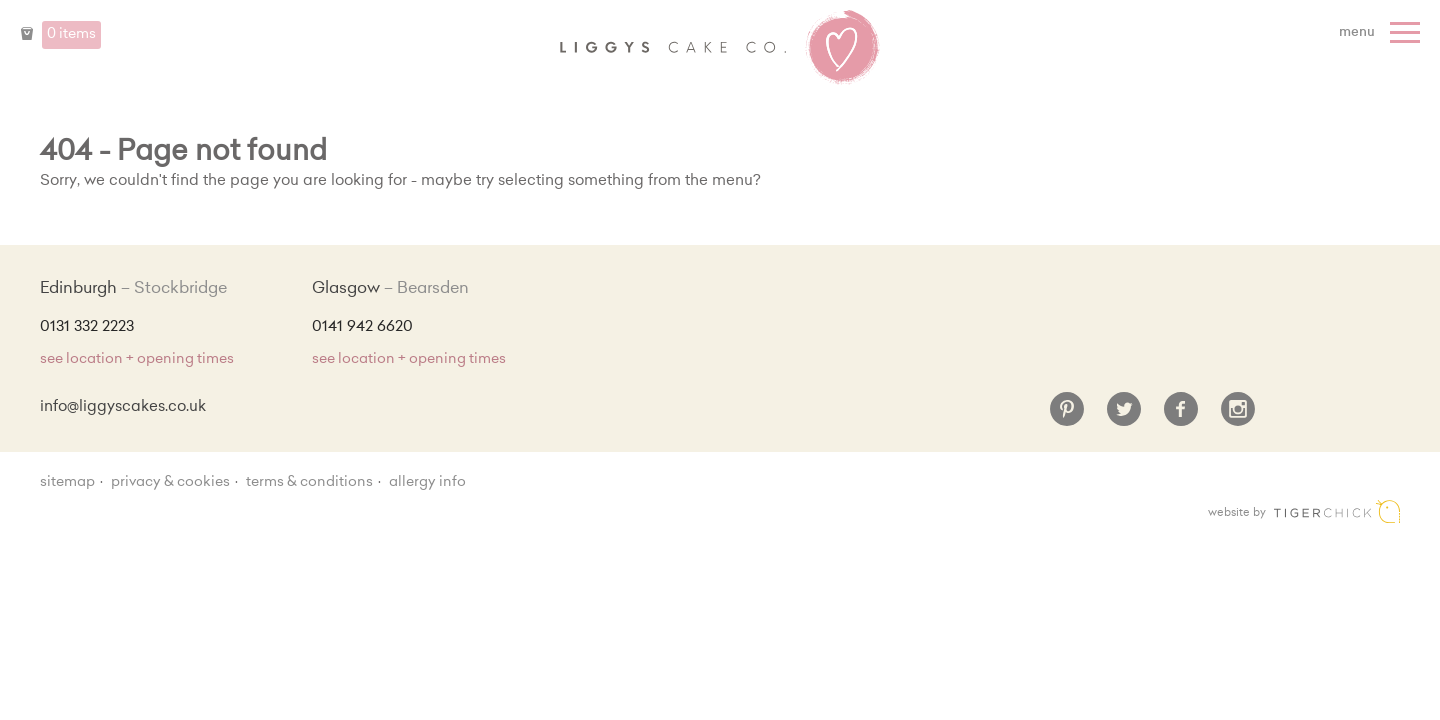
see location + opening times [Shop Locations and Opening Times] (137, 360)
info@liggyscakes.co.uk (123, 407)
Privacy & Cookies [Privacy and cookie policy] (170, 483)
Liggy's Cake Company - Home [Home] (720, 48)
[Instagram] (1238, 417)
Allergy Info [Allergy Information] (427, 483)
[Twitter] (1124, 417)
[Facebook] (1181, 417)
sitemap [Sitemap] (67, 483)
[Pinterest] (1067, 417)
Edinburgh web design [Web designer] (1337, 511)
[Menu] (1382, 33)
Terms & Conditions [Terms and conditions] (309, 483)
